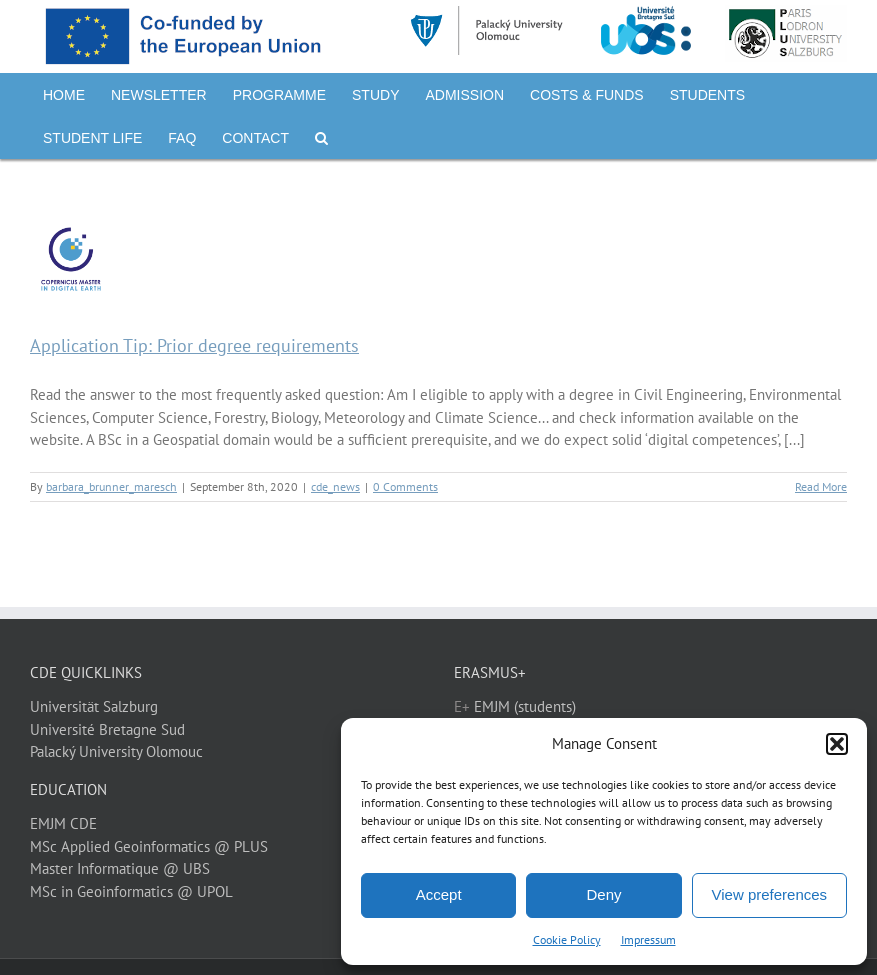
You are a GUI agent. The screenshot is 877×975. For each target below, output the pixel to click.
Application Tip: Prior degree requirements (194, 345)
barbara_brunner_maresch (111, 486)
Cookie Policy (567, 939)
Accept (439, 894)
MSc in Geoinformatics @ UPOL (131, 891)
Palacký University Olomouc (116, 751)
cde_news (335, 486)
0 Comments (405, 486)
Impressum (648, 939)
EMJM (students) (525, 706)
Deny (603, 894)
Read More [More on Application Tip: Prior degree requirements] (821, 486)
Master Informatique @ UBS (120, 868)
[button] (837, 744)
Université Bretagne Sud (107, 729)
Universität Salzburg (94, 706)
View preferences (770, 894)
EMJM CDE (63, 823)
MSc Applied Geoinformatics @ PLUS (149, 846)
